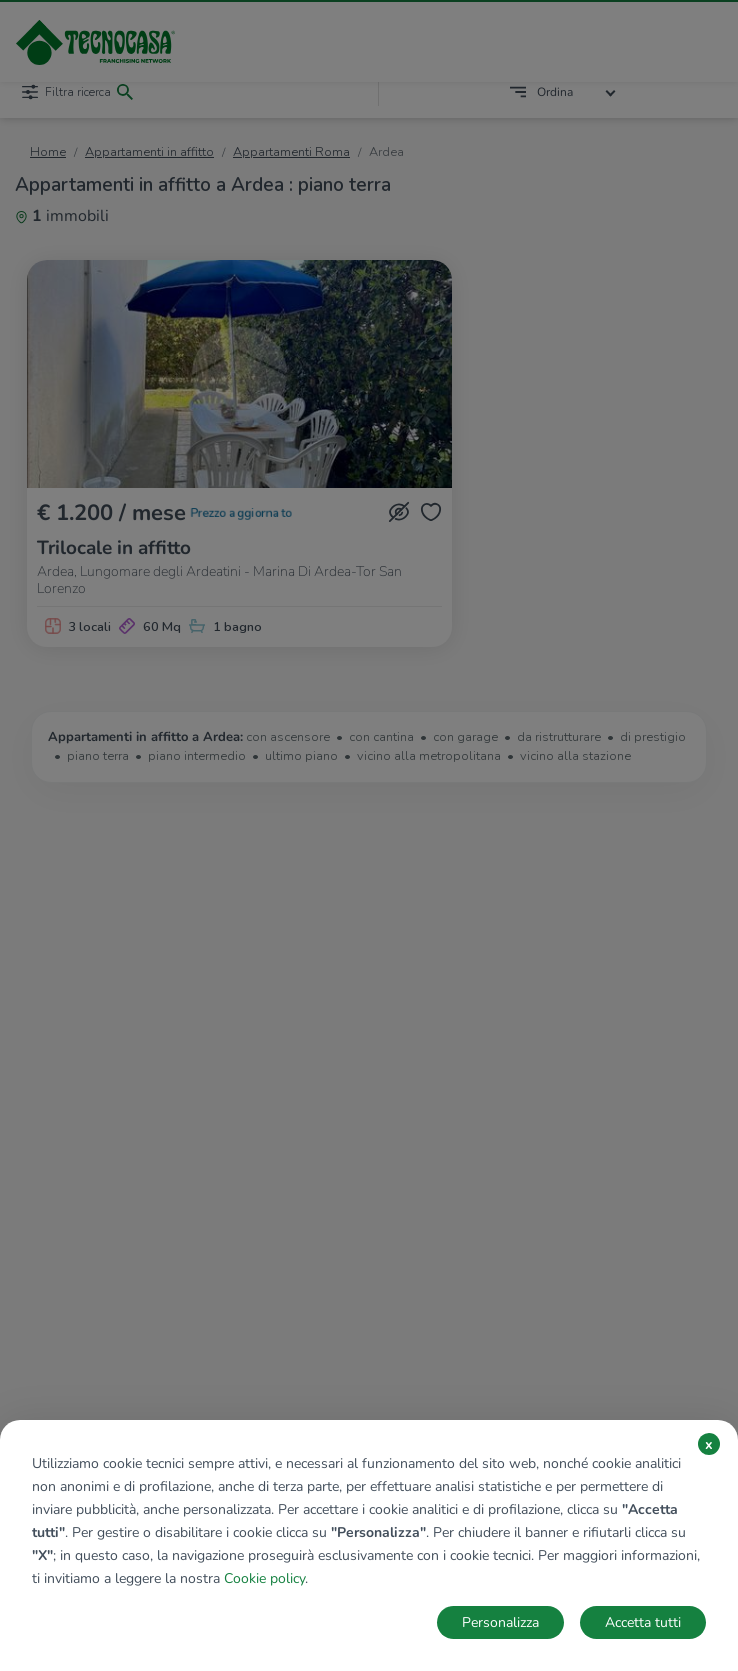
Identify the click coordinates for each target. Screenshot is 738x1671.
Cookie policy (264, 1578)
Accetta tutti (643, 1622)
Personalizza (500, 1622)
